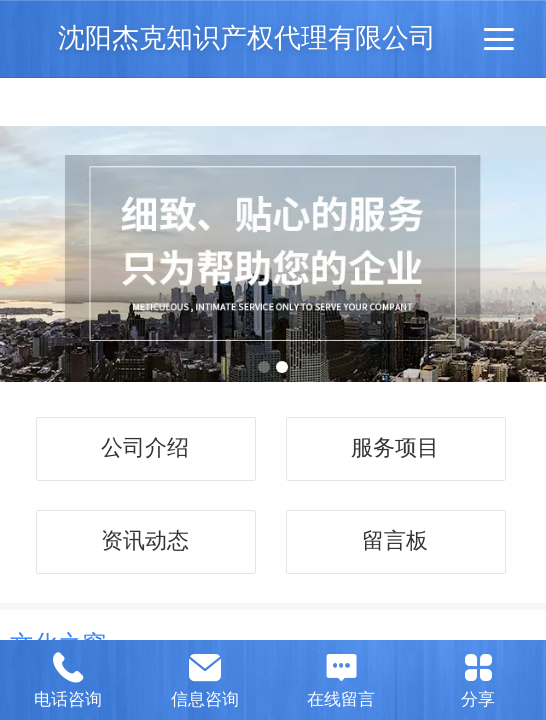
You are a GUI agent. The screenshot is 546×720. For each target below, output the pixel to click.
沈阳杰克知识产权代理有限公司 (247, 37)
